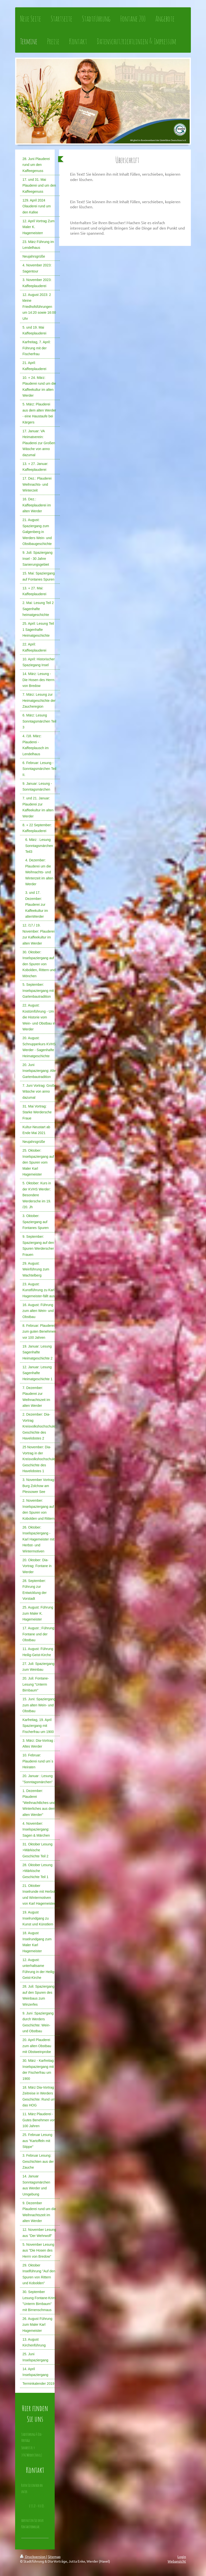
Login (181, 2556)
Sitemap (54, 2556)
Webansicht (177, 2561)
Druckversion (33, 2556)
